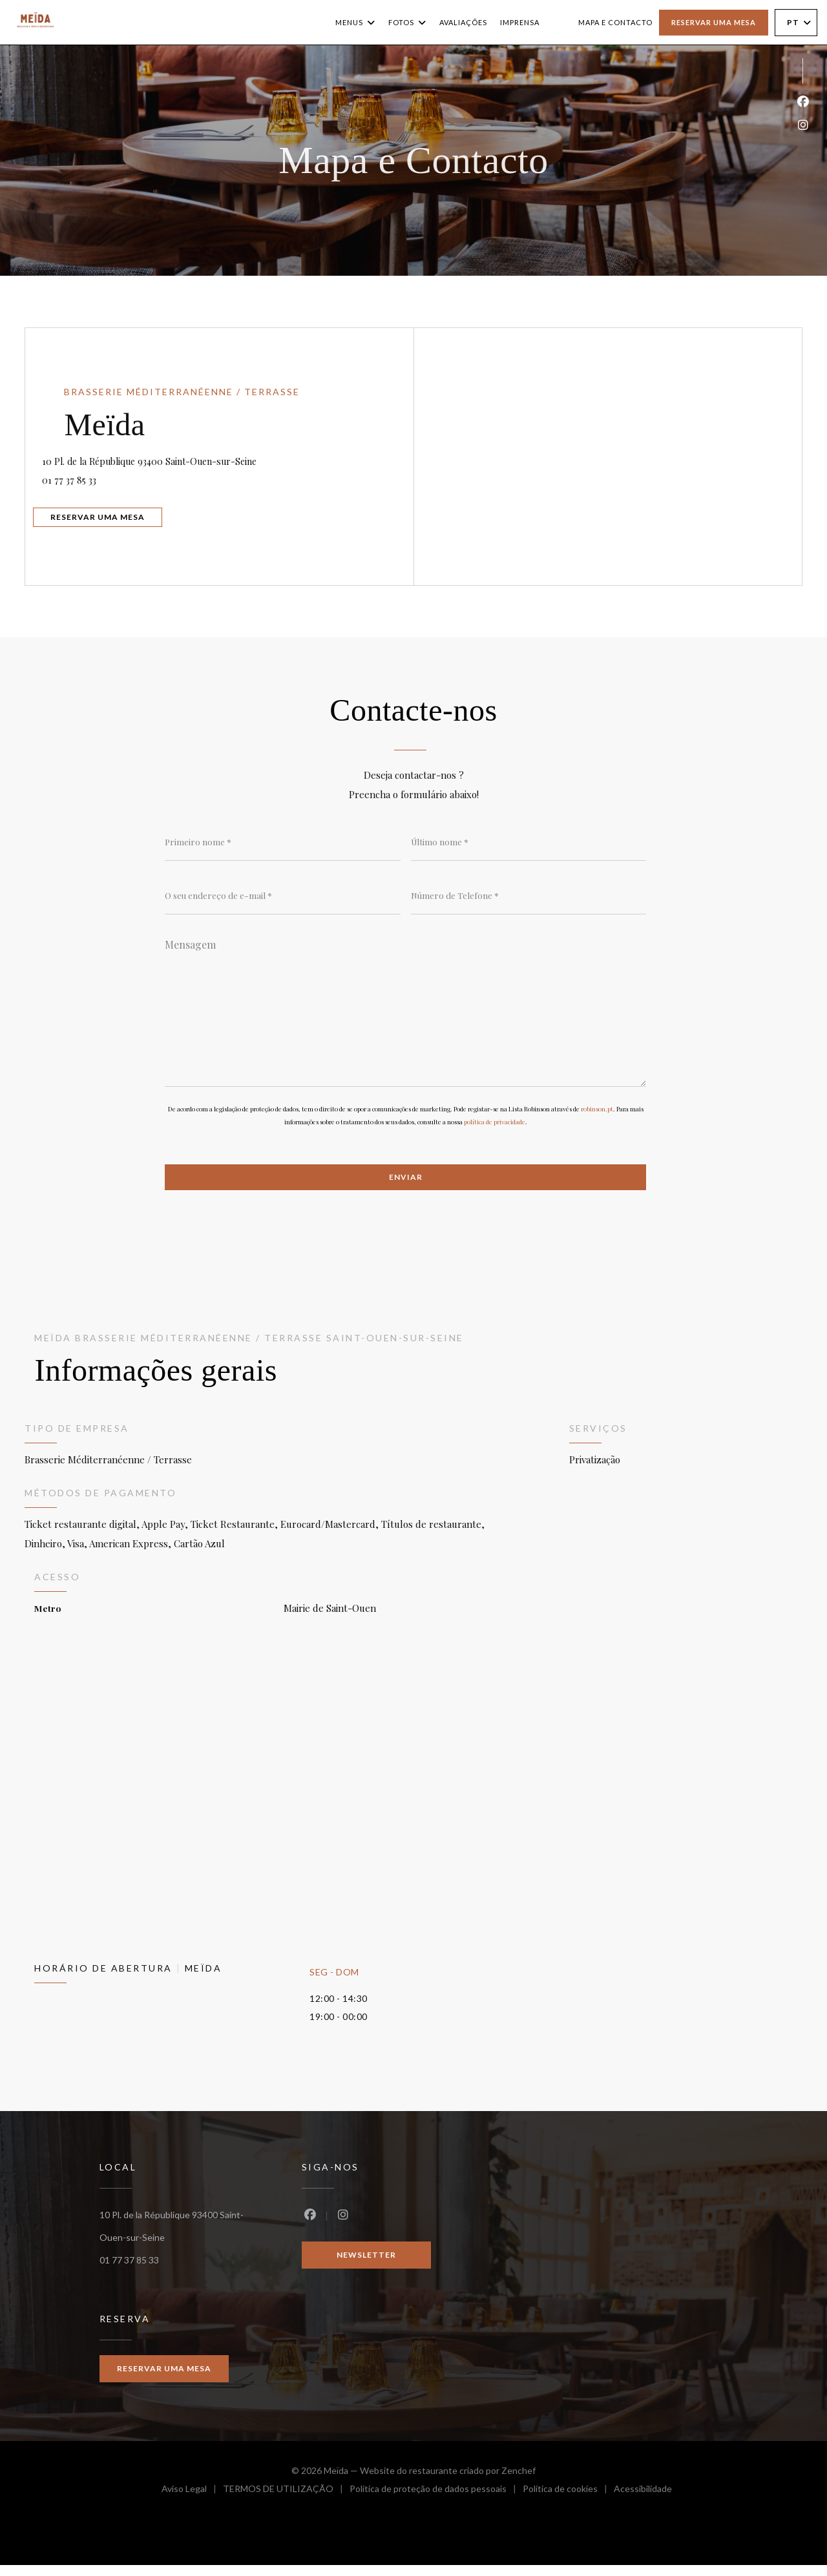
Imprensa (519, 22)
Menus (355, 22)
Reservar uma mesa (713, 22)
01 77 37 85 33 (92, 475)
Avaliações (463, 22)
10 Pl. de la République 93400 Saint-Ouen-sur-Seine (233, 455)
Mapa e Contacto (615, 22)
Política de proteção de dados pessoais (436, 2501)
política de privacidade (494, 1130)
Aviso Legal (192, 2501)
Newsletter (366, 2264)
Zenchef (518, 2481)
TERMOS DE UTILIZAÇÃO (286, 2501)
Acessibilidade (643, 2501)
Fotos (407, 22)
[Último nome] (529, 842)
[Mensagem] (405, 1014)
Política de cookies (568, 2501)
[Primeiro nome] (283, 842)
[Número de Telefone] (529, 897)
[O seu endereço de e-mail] (283, 897)
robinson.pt (597, 1117)
